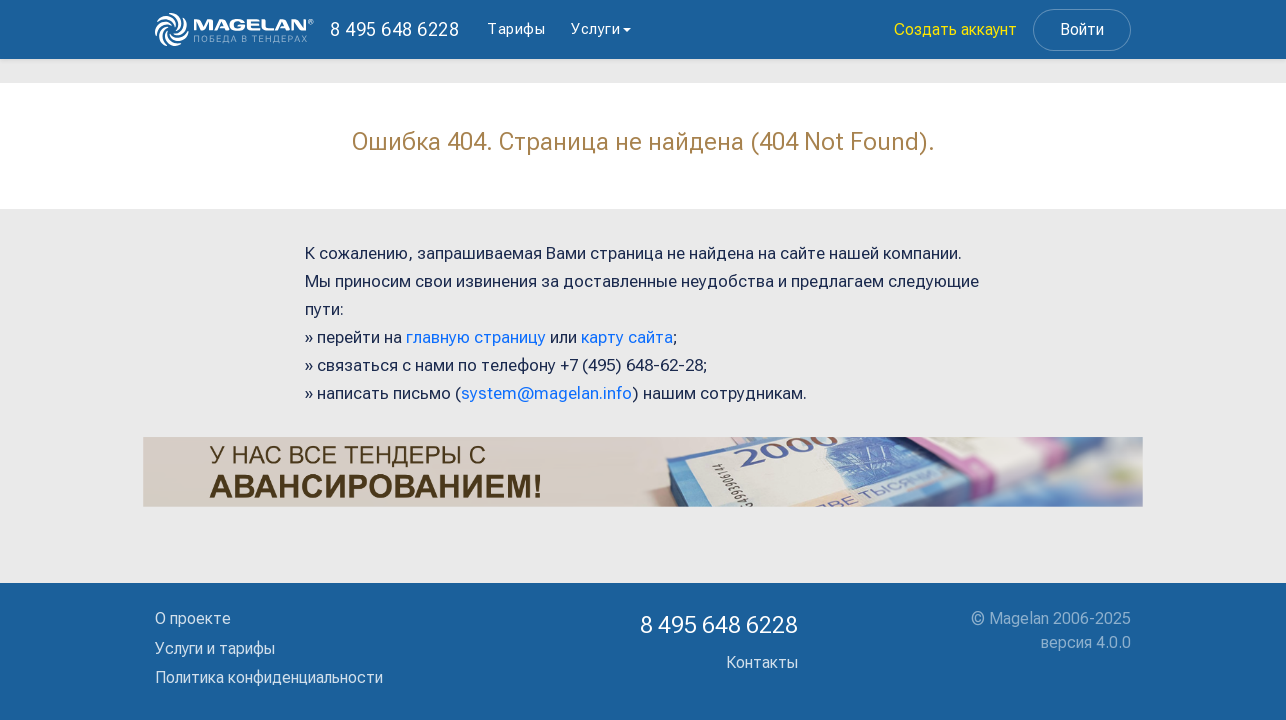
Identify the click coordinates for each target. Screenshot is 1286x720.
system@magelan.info (546, 393)
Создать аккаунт (955, 29)
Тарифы (516, 29)
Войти (1082, 29)
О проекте (193, 618)
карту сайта (627, 337)
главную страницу (476, 337)
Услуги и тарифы (215, 648)
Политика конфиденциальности (269, 677)
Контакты (762, 662)
